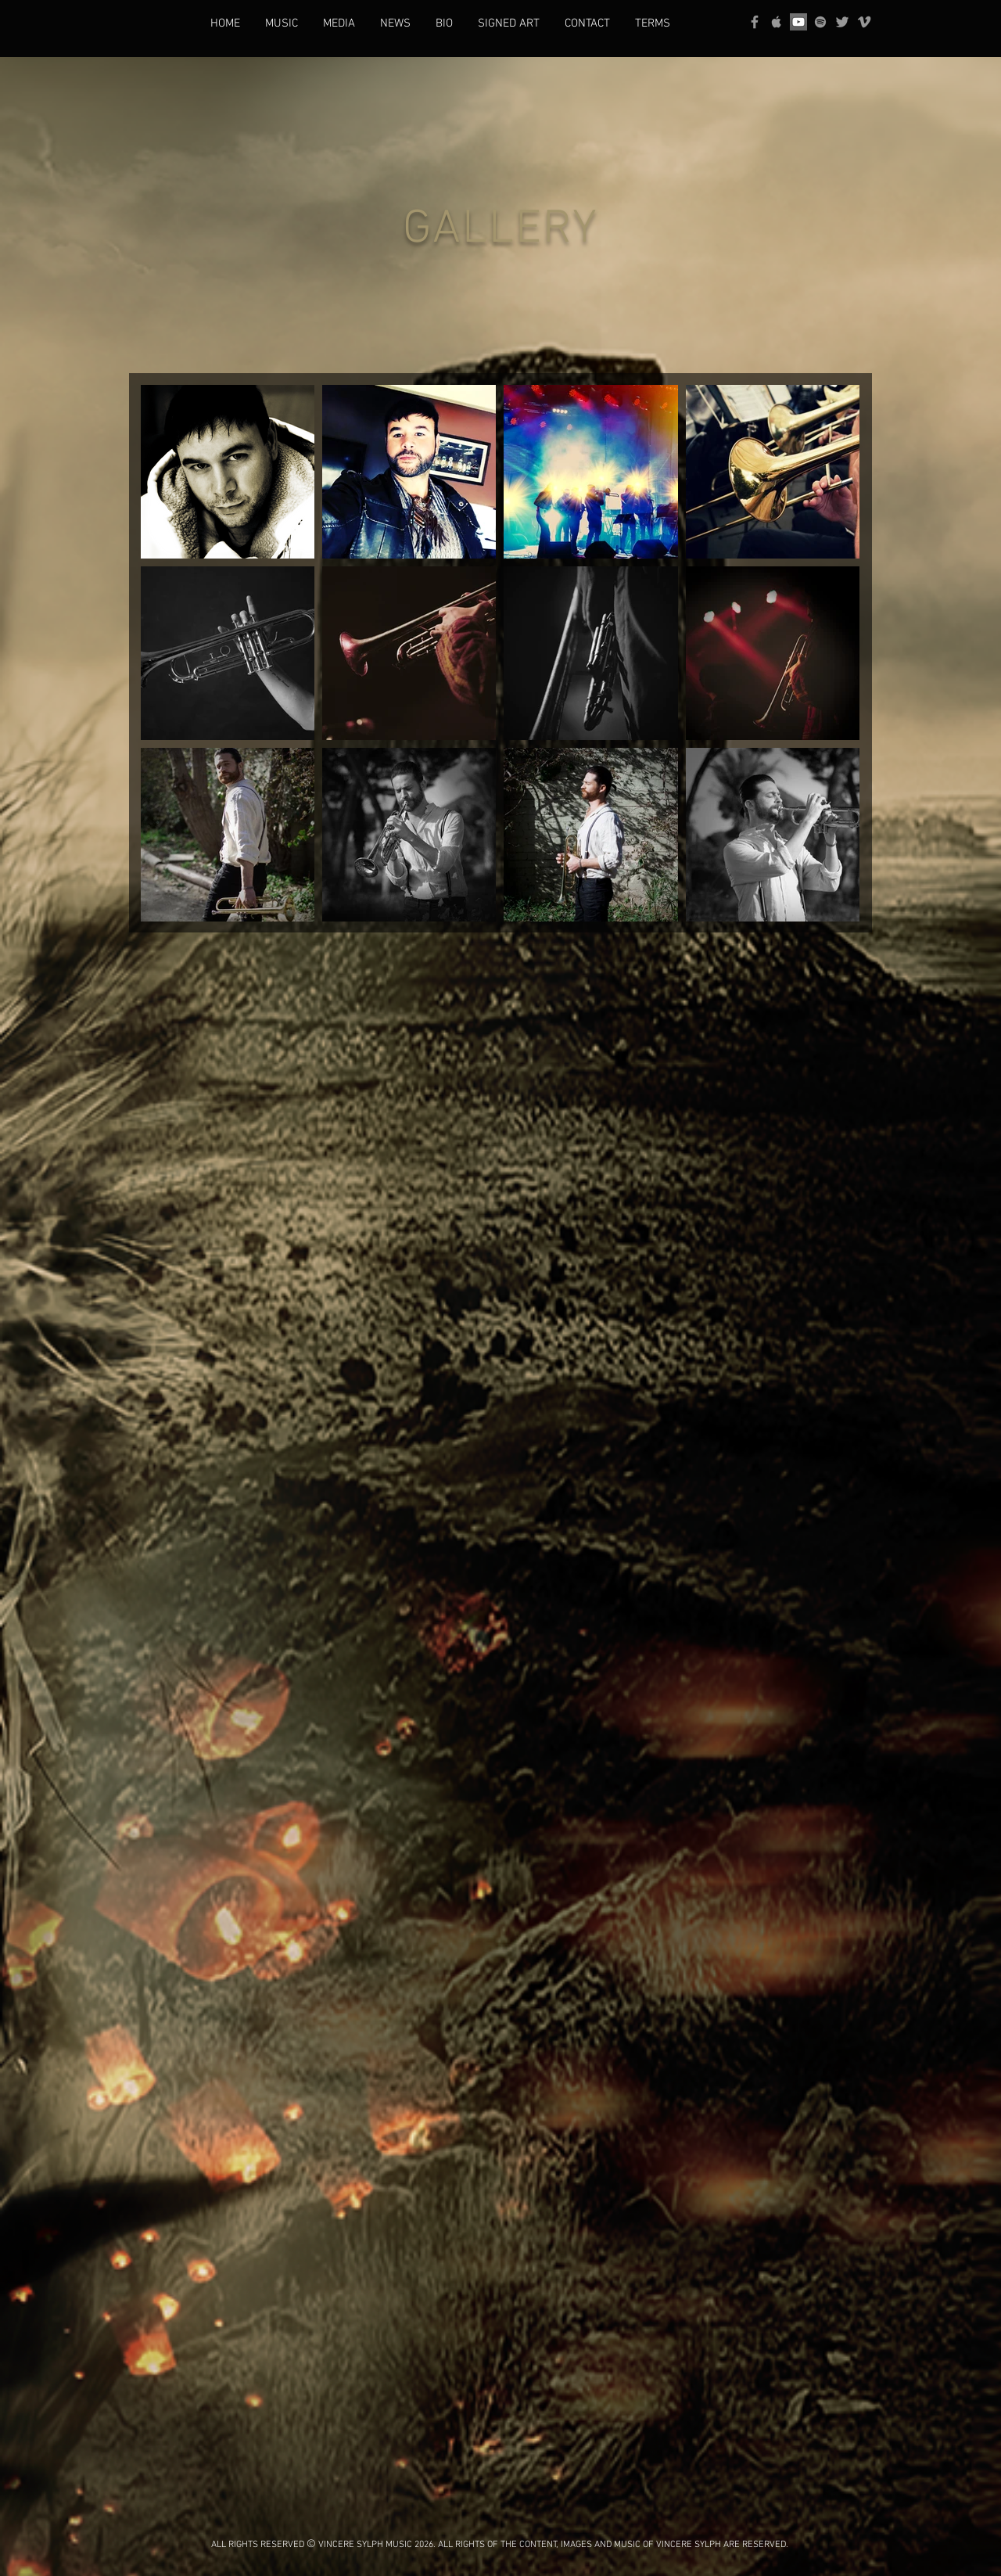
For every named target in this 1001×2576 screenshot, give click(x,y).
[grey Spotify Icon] (820, 22)
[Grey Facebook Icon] (754, 22)
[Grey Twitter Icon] (842, 22)
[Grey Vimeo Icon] (864, 22)
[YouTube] (798, 22)
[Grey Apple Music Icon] (776, 22)
